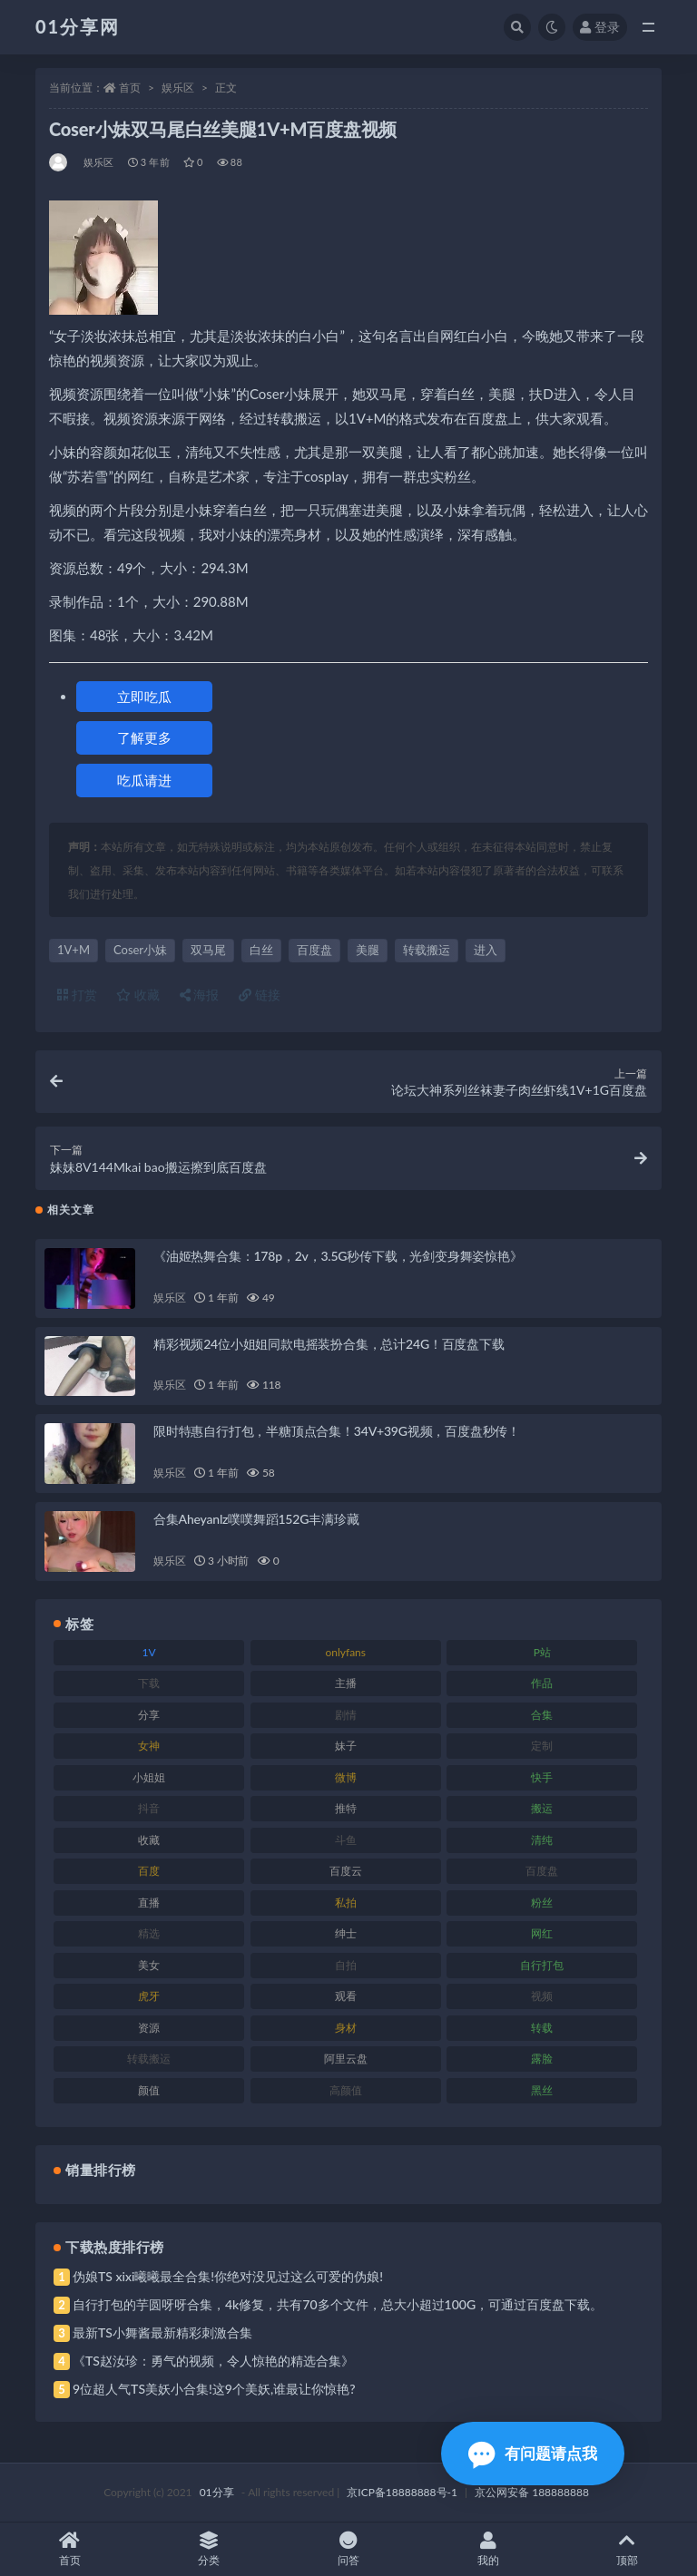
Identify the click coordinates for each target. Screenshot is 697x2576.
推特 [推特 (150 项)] (346, 1808)
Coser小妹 (140, 949)
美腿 (367, 949)
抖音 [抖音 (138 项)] (149, 1808)
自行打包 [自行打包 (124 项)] (542, 1965)
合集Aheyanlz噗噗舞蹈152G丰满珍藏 (255, 1519)
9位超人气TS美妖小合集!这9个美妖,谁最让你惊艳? (214, 2388)
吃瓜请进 (144, 780)
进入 (485, 949)
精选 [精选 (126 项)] (149, 1933)
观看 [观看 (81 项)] (346, 1996)
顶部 (627, 2549)
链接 (259, 994)
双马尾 (208, 949)
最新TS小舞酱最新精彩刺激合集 (162, 2332)
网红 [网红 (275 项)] (542, 1933)
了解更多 (144, 737)
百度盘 (314, 949)
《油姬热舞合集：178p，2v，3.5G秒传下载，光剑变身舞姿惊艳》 (338, 1256)
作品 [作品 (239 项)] (542, 1683)
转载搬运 (426, 949)
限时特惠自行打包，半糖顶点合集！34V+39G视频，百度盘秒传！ (336, 1431)
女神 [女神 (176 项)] (149, 1745)
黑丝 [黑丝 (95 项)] (542, 2090)
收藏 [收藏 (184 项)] (149, 1840)
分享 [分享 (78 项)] (149, 1715)
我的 (488, 2549)
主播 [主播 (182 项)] (346, 1683)
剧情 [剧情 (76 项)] (346, 1715)
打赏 (77, 994)
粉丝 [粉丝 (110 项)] (542, 1902)
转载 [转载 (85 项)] (542, 2027)
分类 (210, 2549)
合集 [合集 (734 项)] (542, 1715)
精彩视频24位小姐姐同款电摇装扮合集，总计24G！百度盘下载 (329, 1343)
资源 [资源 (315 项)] (149, 2027)
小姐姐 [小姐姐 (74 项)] (149, 1777)
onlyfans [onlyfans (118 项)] (345, 1652)
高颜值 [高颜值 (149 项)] (345, 2090)
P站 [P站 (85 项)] (542, 1652)
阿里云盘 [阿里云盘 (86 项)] (346, 2058)
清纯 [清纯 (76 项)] (542, 1840)
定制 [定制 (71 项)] (542, 1745)
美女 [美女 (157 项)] (149, 1965)
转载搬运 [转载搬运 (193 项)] (149, 2058)
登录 (600, 26)
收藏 (138, 994)
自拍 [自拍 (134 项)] (346, 1965)
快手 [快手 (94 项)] (542, 1777)
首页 (130, 87)
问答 (348, 2549)
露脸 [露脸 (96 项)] (542, 2058)
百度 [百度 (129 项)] (149, 1871)
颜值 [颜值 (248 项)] (149, 2090)
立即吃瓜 (144, 696)
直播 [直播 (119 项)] (149, 1902)
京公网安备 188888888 (532, 2492)
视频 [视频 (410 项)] (542, 1996)
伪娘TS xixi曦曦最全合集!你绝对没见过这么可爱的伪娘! (228, 2276)
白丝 (261, 949)
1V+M (73, 949)
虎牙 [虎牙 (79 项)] (149, 1996)
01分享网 (77, 26)
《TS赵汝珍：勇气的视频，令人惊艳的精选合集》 (213, 2360)
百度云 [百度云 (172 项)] (345, 1871)
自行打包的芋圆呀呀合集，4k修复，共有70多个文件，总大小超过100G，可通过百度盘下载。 (338, 2304)
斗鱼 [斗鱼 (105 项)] (346, 1840)
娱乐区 (178, 87)
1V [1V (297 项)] (149, 1652)
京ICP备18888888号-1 (402, 2492)
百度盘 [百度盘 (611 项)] (541, 1871)
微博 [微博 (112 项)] (346, 1777)
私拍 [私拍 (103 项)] (346, 1902)
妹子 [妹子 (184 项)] (346, 1745)
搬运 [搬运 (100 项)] (542, 1808)
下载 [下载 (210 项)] (149, 1683)
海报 (200, 994)
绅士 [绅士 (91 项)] (346, 1933)
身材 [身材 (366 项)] (346, 2027)
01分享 (217, 2492)
